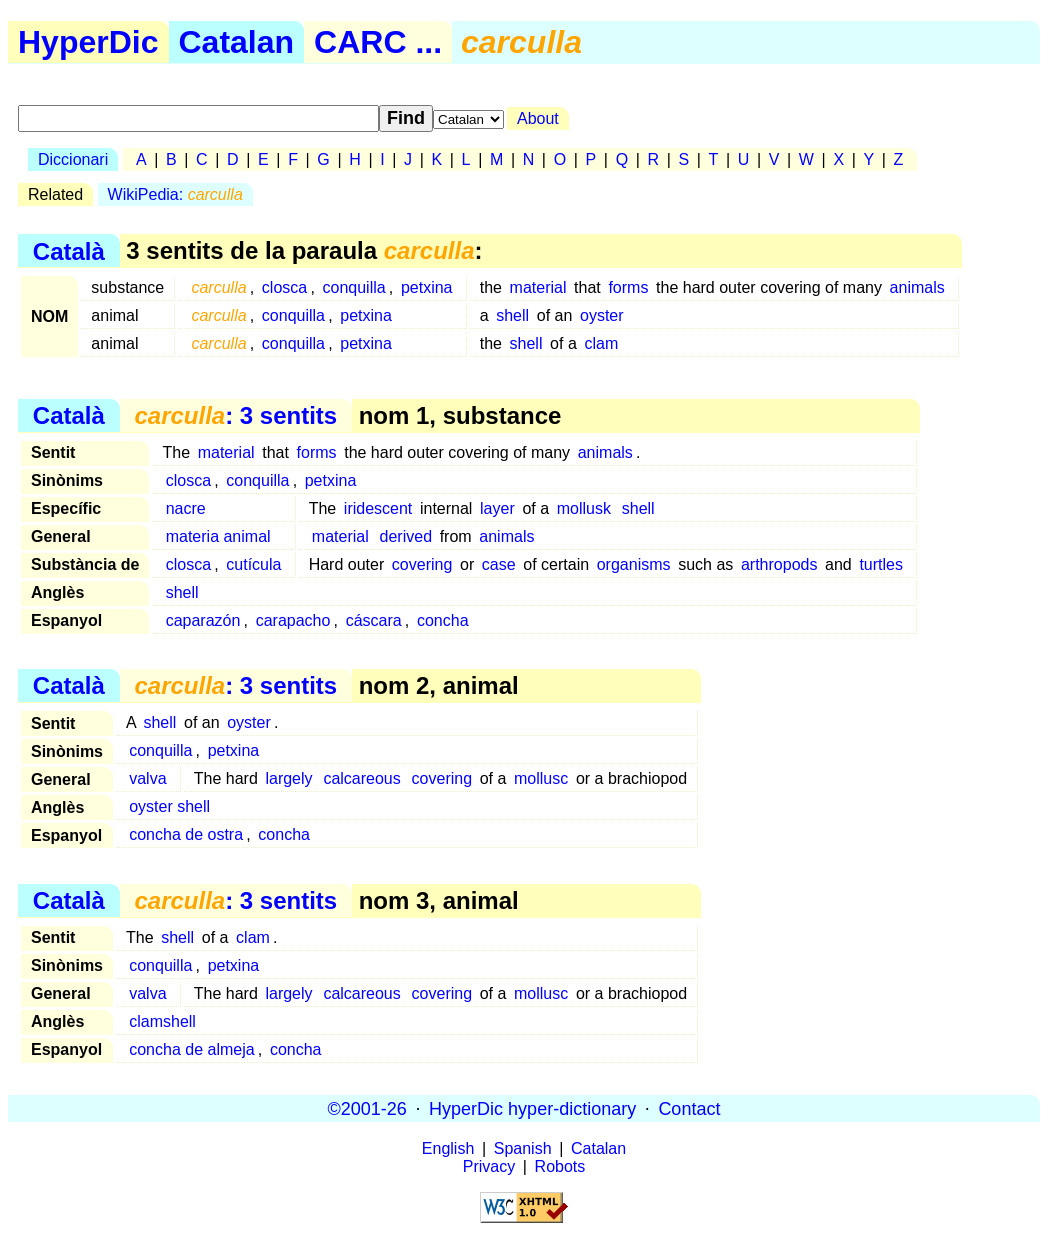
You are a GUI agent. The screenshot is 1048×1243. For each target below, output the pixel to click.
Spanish (523, 1148)
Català (69, 250)
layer (497, 508)
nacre (186, 508)
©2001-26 (367, 1108)
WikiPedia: (175, 194)
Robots (560, 1166)
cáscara (374, 620)
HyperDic (88, 42)
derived (406, 536)
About (538, 118)
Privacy (489, 1166)
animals (917, 287)
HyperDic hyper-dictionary (532, 1108)
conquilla (353, 287)
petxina (427, 287)
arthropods (779, 564)
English (448, 1148)
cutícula (253, 564)
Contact (689, 1108)
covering (422, 564)
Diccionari (73, 159)
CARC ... (378, 42)
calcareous (361, 778)
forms (628, 287)
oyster (602, 315)
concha (443, 620)
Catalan (237, 42)
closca (284, 287)
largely (288, 778)
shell (512, 315)
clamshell (162, 1021)
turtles (881, 564)
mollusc (541, 778)
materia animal (218, 536)
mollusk (584, 508)
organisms (634, 564)
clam (601, 343)
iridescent (378, 508)
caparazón (203, 620)
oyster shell (169, 806)
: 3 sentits (235, 415)
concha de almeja (191, 1049)
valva (147, 778)
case (499, 564)
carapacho (293, 620)
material (538, 287)
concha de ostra (186, 834)
